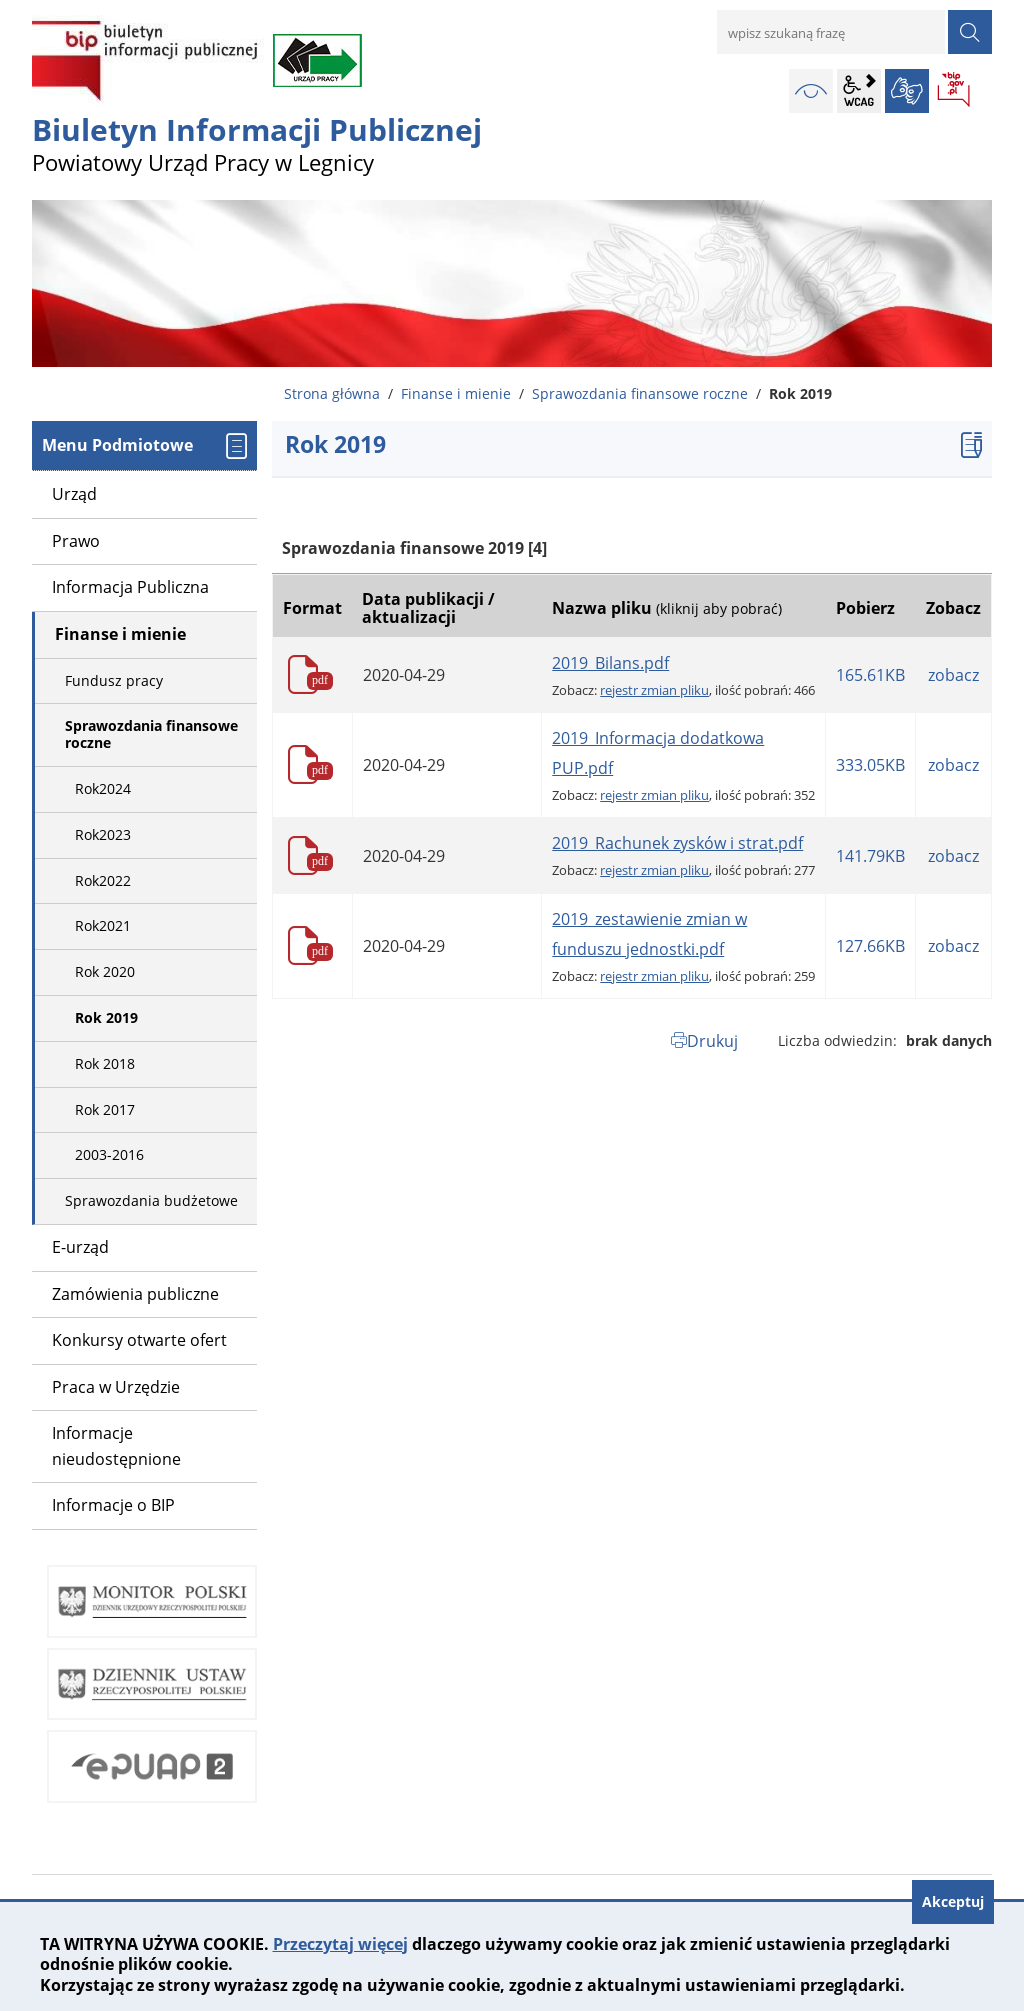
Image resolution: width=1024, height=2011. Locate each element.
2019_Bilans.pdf (610, 663)
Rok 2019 (106, 1017)
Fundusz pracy (114, 680)
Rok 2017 (105, 1109)
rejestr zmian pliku (654, 690)
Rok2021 (103, 925)
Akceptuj (953, 1901)
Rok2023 (103, 834)
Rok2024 (103, 788)
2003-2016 (109, 1154)
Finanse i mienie (456, 393)
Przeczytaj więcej (340, 1944)
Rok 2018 (105, 1063)
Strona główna (332, 393)
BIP (955, 91)
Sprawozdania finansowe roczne (640, 393)
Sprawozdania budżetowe (151, 1200)
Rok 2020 (105, 971)
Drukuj (712, 1041)
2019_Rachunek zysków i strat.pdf (677, 843)
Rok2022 (103, 880)
